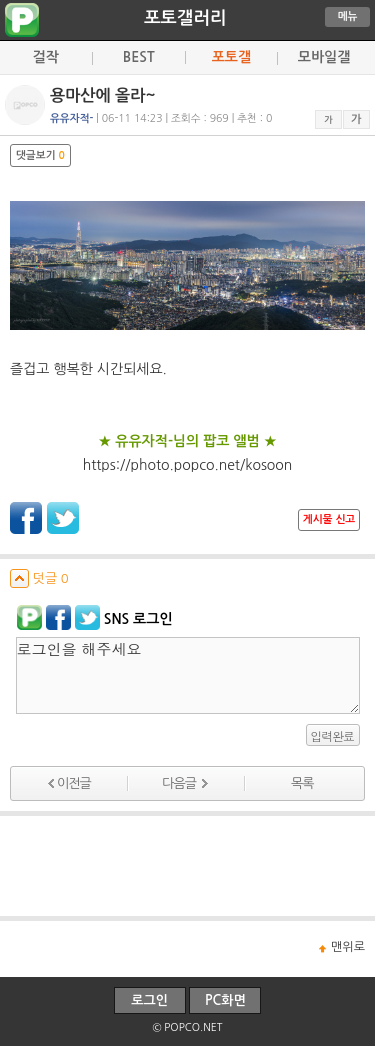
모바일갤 (324, 57)
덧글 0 (39, 578)
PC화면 (225, 1000)
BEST (139, 57)
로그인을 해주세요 (188, 675)
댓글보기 (40, 155)
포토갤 (231, 57)
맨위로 (348, 947)
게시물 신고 (329, 519)
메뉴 (348, 16)
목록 (302, 783)
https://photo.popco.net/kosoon (188, 465)
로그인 (149, 1000)
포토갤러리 (185, 18)
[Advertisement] (188, 866)
